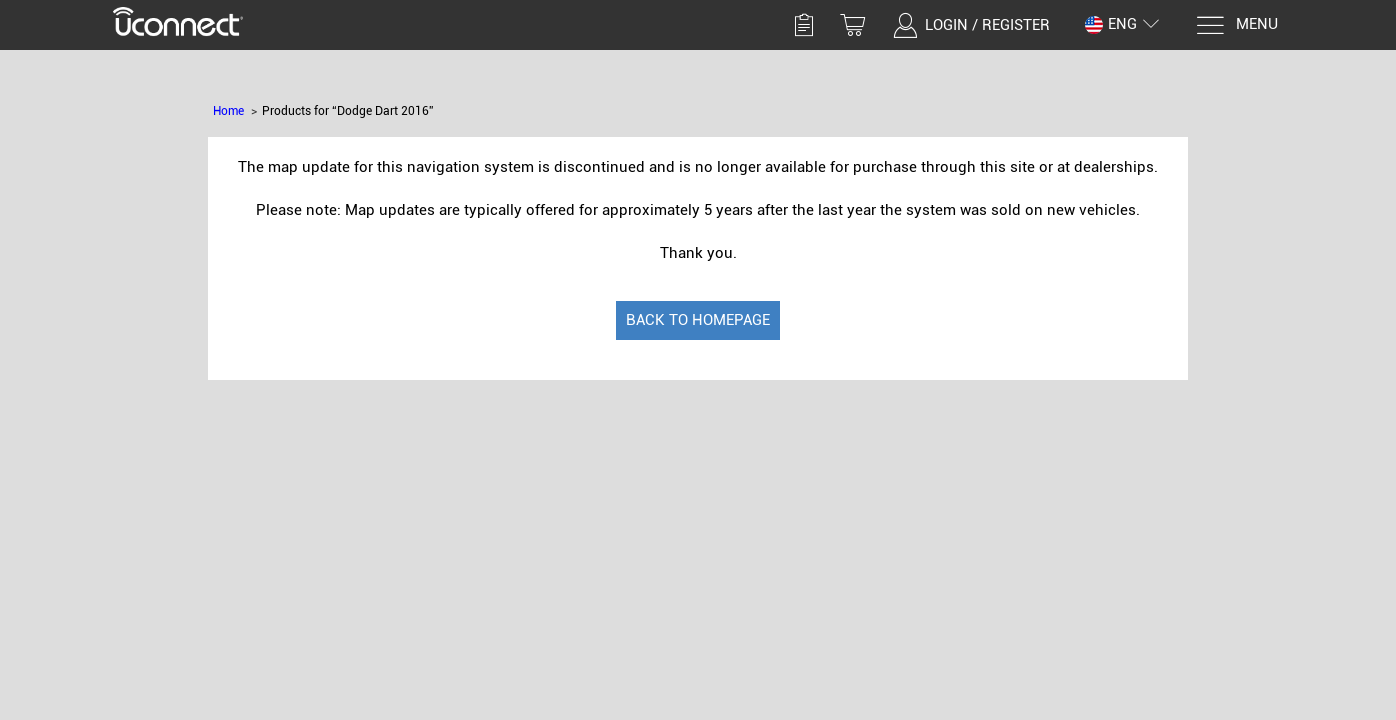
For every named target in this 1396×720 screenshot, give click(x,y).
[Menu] (1236, 25)
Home (228, 111)
